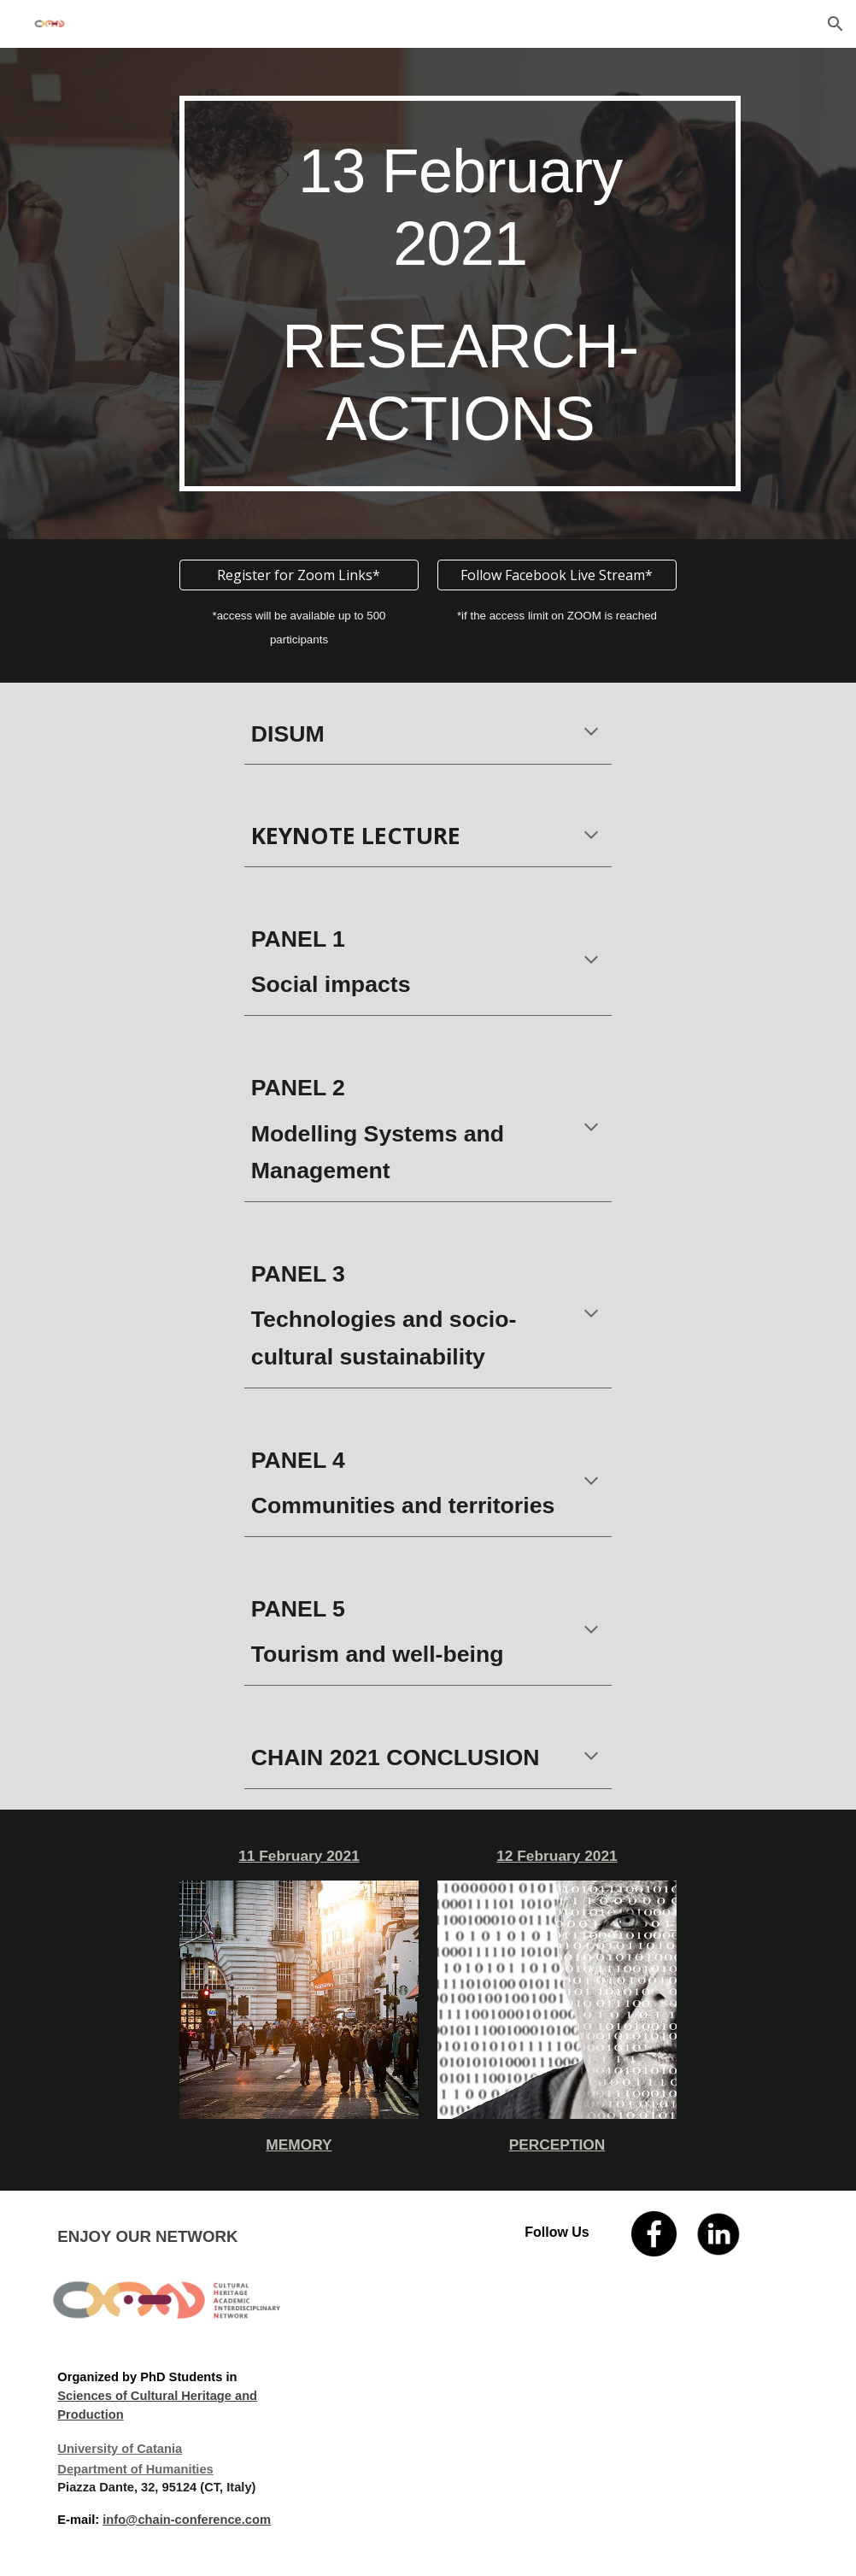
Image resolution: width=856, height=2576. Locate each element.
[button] (835, 23)
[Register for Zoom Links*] (298, 575)
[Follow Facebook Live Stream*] (556, 575)
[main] (460, 293)
